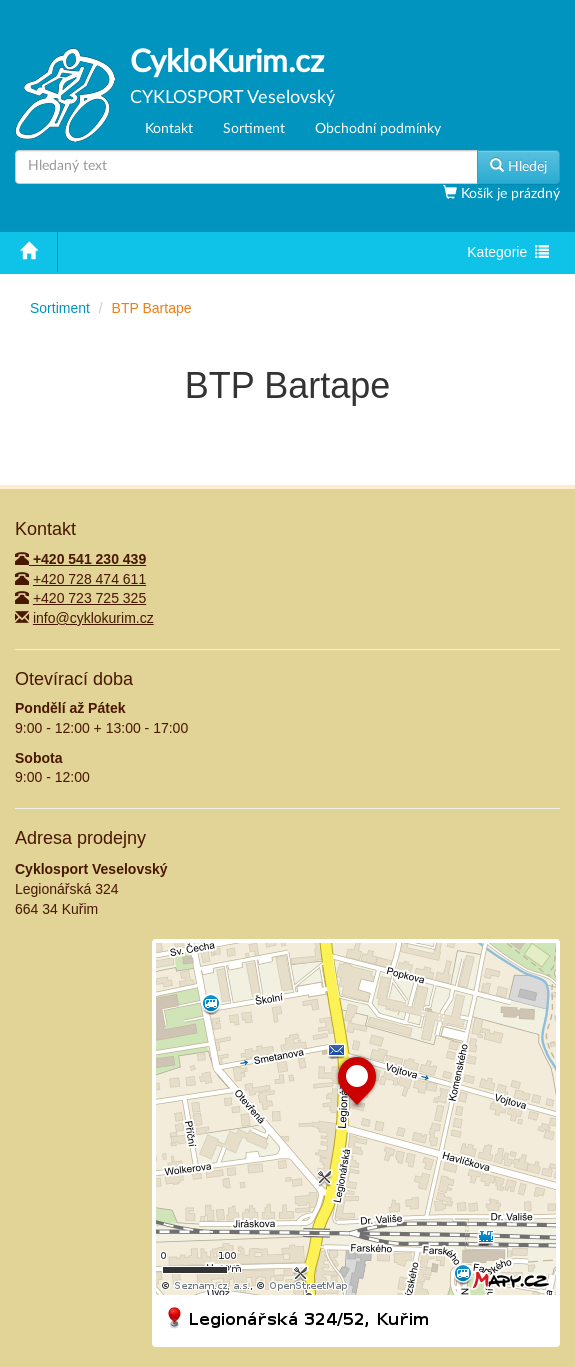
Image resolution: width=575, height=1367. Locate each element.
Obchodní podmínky (378, 129)
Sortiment (254, 129)
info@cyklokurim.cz (93, 618)
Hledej (518, 166)
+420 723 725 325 (89, 598)
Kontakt (169, 129)
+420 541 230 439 (80, 559)
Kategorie (507, 254)
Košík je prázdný (508, 194)
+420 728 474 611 (89, 579)
